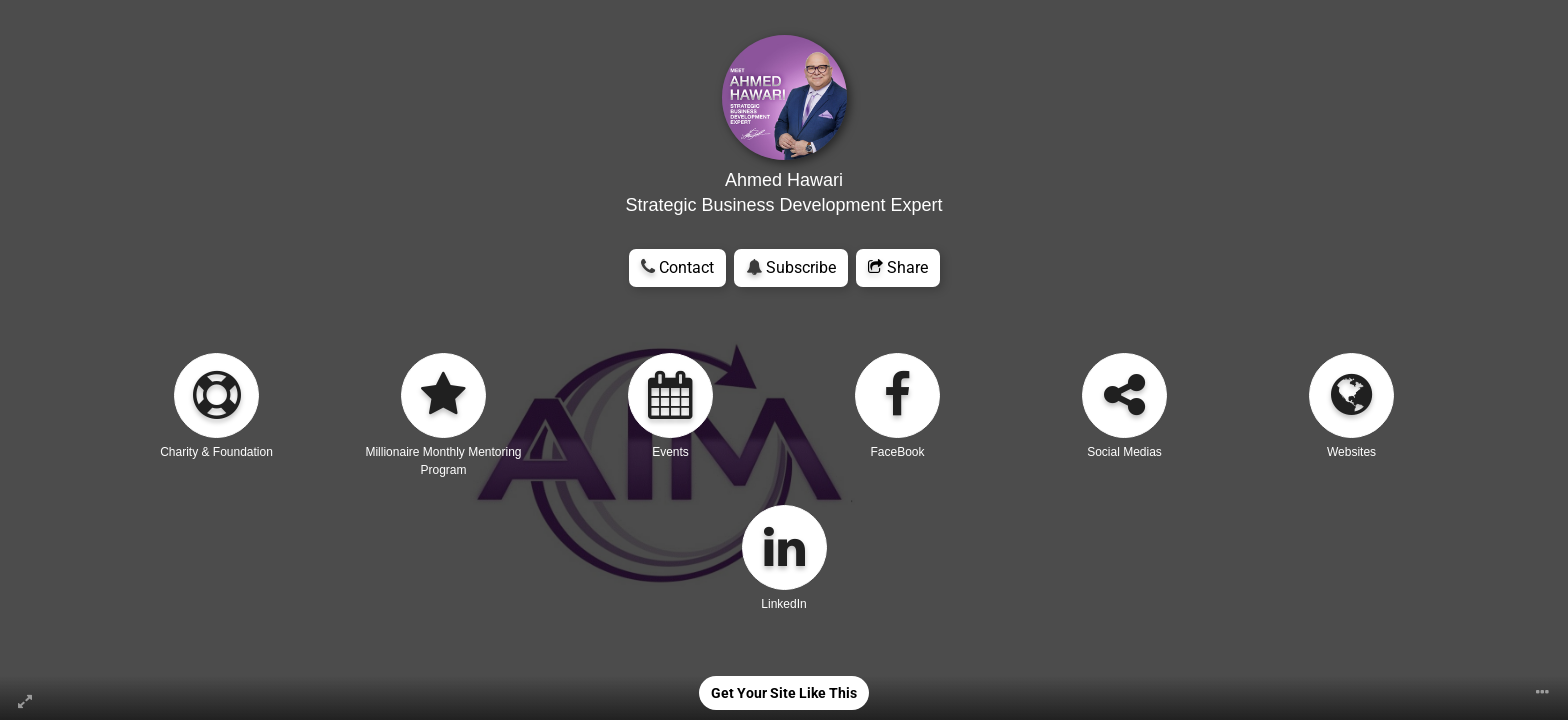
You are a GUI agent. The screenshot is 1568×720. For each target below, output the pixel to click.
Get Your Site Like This (784, 693)
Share (898, 267)
